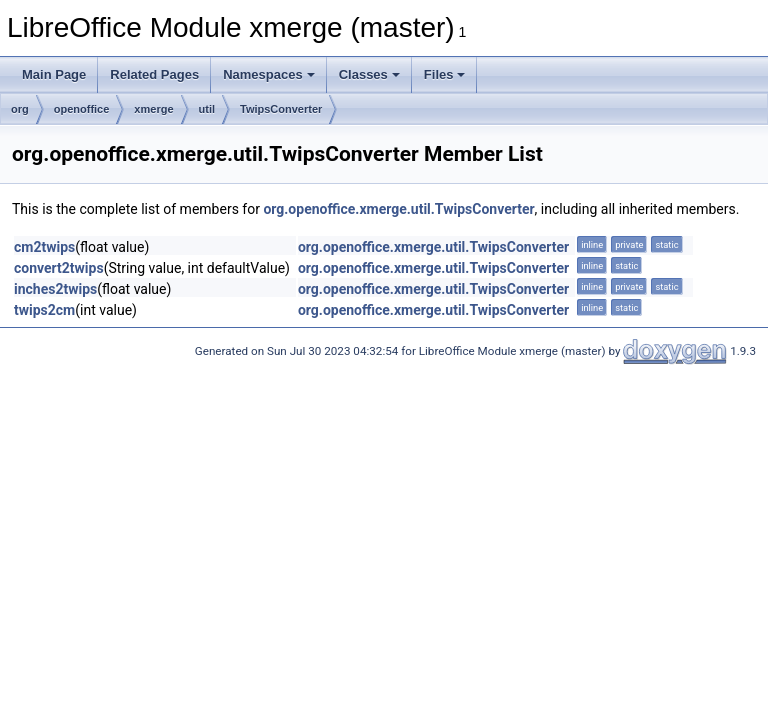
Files (445, 74)
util (207, 109)
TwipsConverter (281, 109)
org (20, 109)
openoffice (82, 109)
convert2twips (59, 268)
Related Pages (154, 74)
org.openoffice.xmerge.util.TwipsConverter (398, 209)
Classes (369, 74)
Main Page (54, 74)
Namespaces (269, 74)
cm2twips (44, 247)
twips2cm (44, 310)
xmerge (153, 109)
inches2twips (55, 289)
